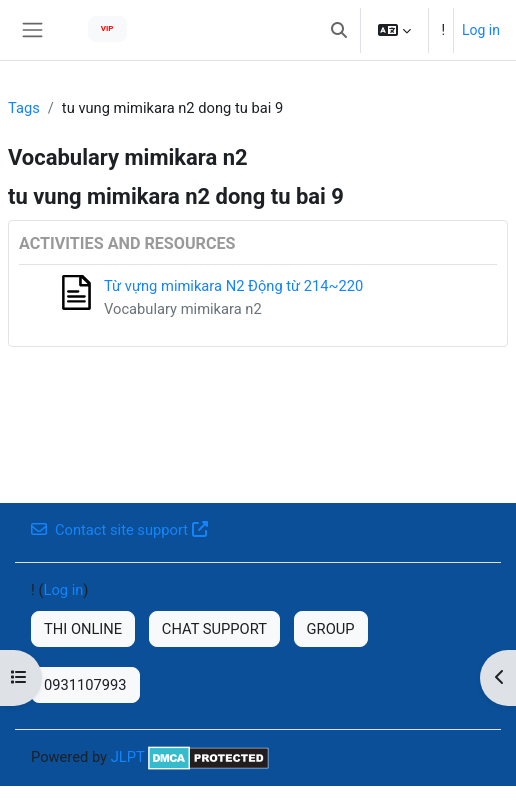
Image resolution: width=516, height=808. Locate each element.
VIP (107, 28)
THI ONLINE (83, 629)
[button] (339, 30)
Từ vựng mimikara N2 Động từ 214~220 (233, 286)
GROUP (331, 629)
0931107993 (85, 685)
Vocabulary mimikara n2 (183, 309)
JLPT (128, 757)
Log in (481, 30)
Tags (24, 108)
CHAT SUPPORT (214, 629)
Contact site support (119, 530)
